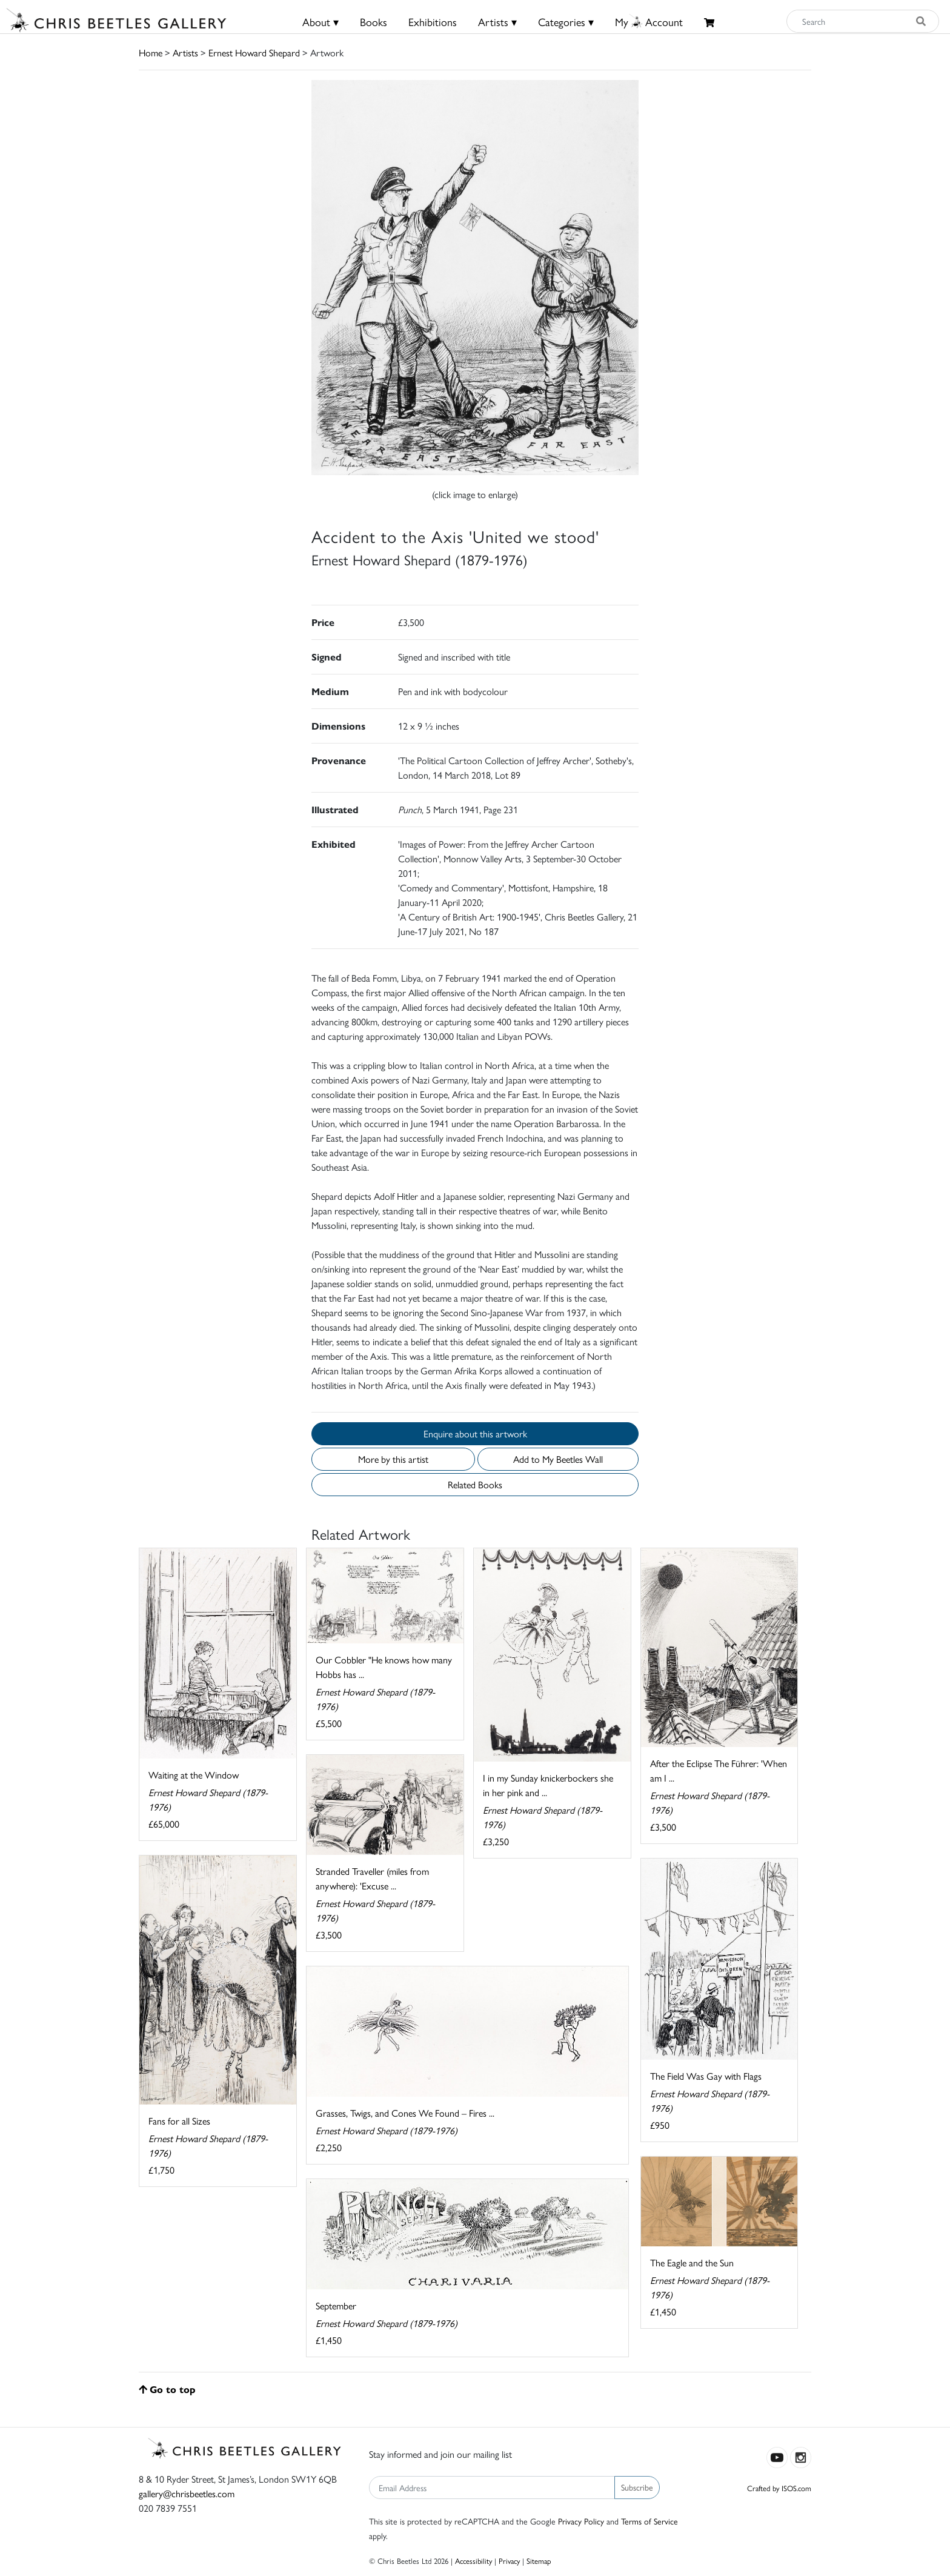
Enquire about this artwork (475, 1433)
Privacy (509, 2560)
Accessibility (473, 2560)
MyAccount (649, 21)
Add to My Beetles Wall (558, 1459)
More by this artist (393, 1459)
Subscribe (637, 2487)
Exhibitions (432, 21)
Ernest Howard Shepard (254, 52)
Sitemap (538, 2560)
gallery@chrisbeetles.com (186, 2493)
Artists (185, 52)
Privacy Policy (581, 2521)
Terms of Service (649, 2521)
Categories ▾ (566, 21)
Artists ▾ (497, 21)
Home (150, 52)
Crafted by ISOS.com (779, 2488)
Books (373, 21)
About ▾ (320, 21)
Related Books (475, 1484)
